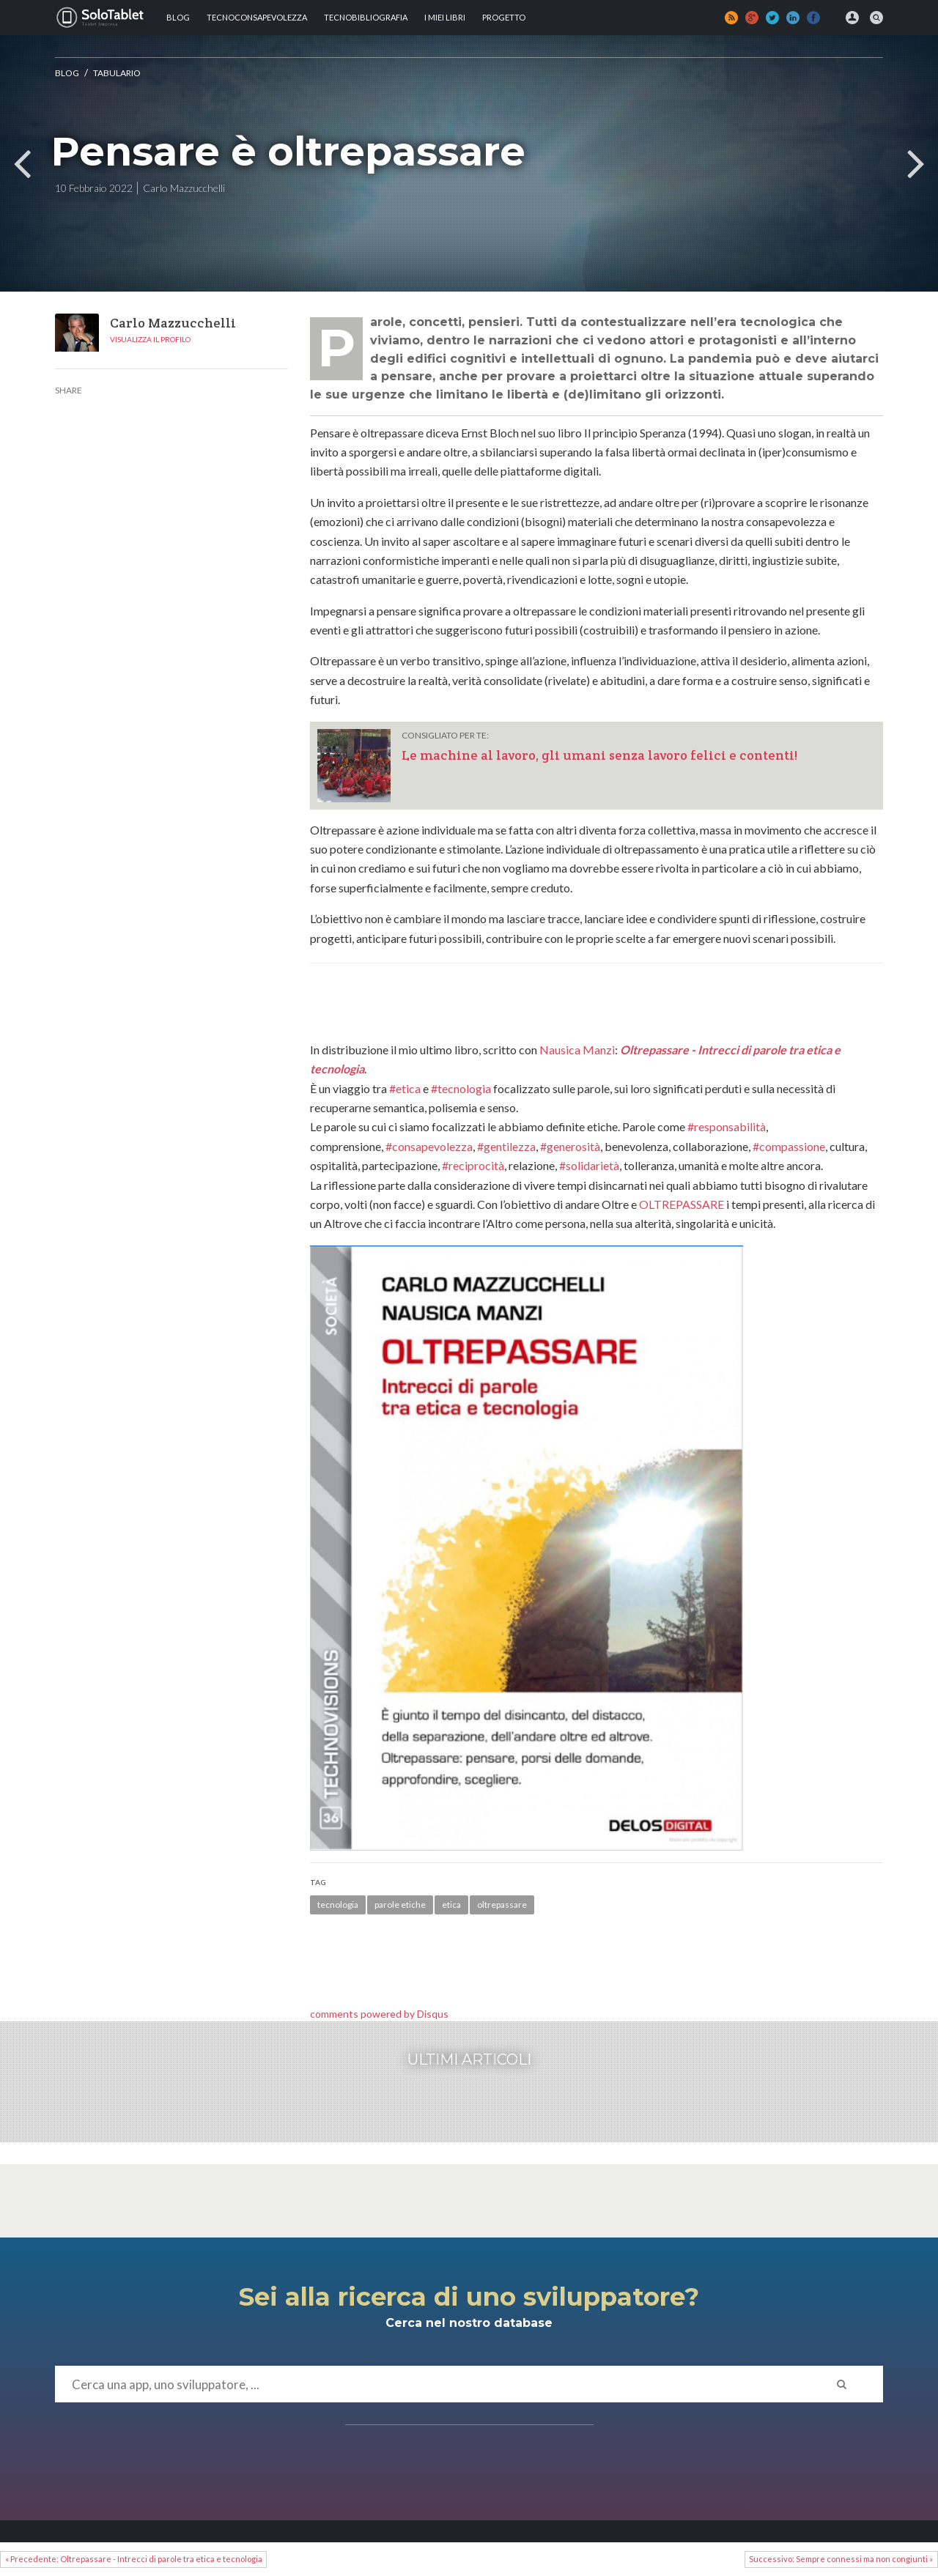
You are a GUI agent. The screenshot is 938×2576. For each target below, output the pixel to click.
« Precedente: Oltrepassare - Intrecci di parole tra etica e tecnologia (133, 2559)
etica (451, 1904)
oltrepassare (502, 1904)
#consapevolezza (429, 1146)
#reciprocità (473, 1165)
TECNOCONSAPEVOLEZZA (257, 17)
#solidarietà (589, 1165)
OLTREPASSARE (681, 1204)
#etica (405, 1088)
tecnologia (337, 1904)
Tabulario (117, 72)
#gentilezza (506, 1146)
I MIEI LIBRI (444, 17)
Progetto (503, 17)
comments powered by (379, 2013)
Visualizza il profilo (150, 339)
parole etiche (400, 1904)
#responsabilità (726, 1126)
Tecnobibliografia (365, 17)
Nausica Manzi (577, 1049)
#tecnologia (461, 1088)
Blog (178, 17)
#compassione (789, 1146)
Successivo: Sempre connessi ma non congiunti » (841, 2559)
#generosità (570, 1146)
